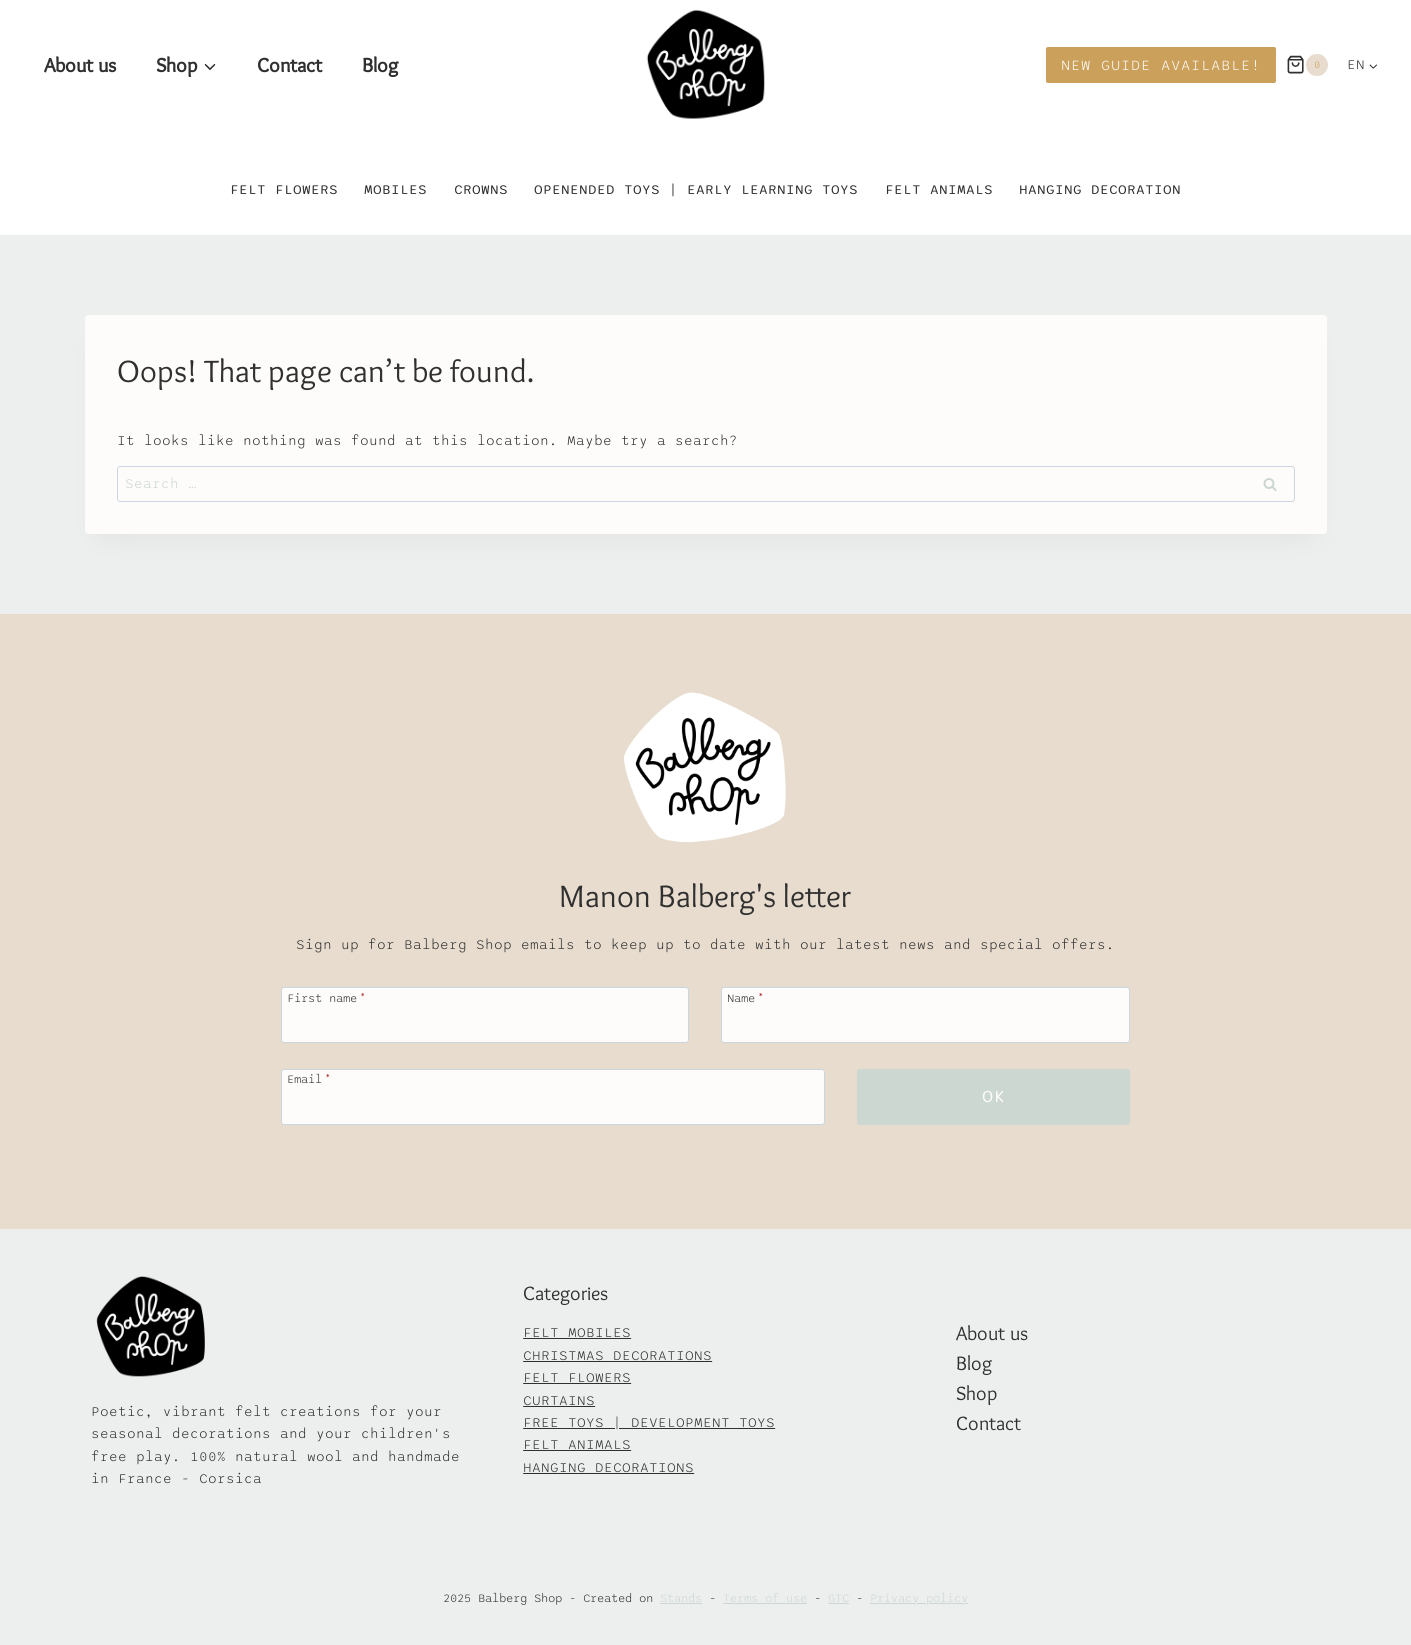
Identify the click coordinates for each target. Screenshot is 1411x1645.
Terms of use (765, 1598)
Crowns (481, 189)
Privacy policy (919, 1598)
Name (745, 997)
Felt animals (939, 189)
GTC (838, 1598)
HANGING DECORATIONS (608, 1467)
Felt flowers (284, 189)
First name (326, 997)
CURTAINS (559, 1400)
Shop (976, 1393)
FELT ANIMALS (577, 1444)
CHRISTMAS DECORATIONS (617, 1355)
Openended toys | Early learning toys (696, 189)
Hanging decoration (1100, 189)
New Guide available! (1161, 65)
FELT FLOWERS (577, 1377)
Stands (681, 1598)
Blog (380, 65)
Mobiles (395, 189)
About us (80, 65)
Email (309, 1078)
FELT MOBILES (577, 1332)
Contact (289, 65)
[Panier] (1307, 65)
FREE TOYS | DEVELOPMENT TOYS (649, 1422)
